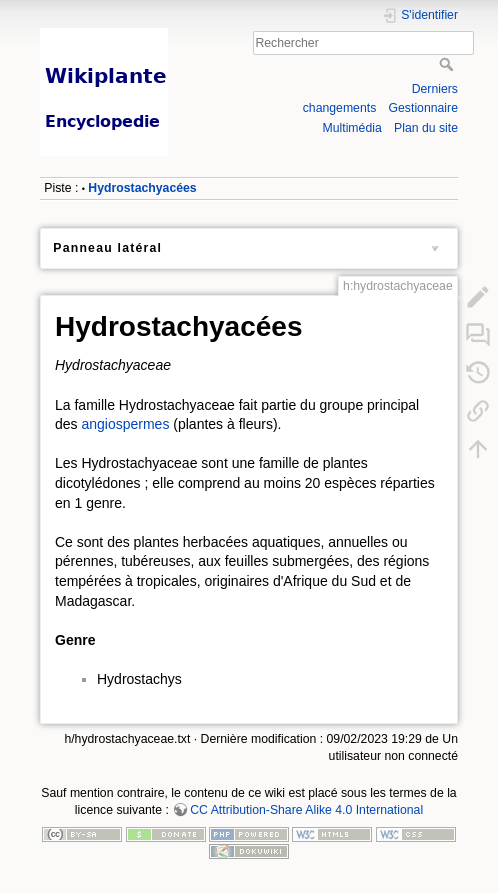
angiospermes (125, 424)
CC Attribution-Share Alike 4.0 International (306, 810)
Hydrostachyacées (142, 188)
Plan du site (426, 128)
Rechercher (448, 64)
